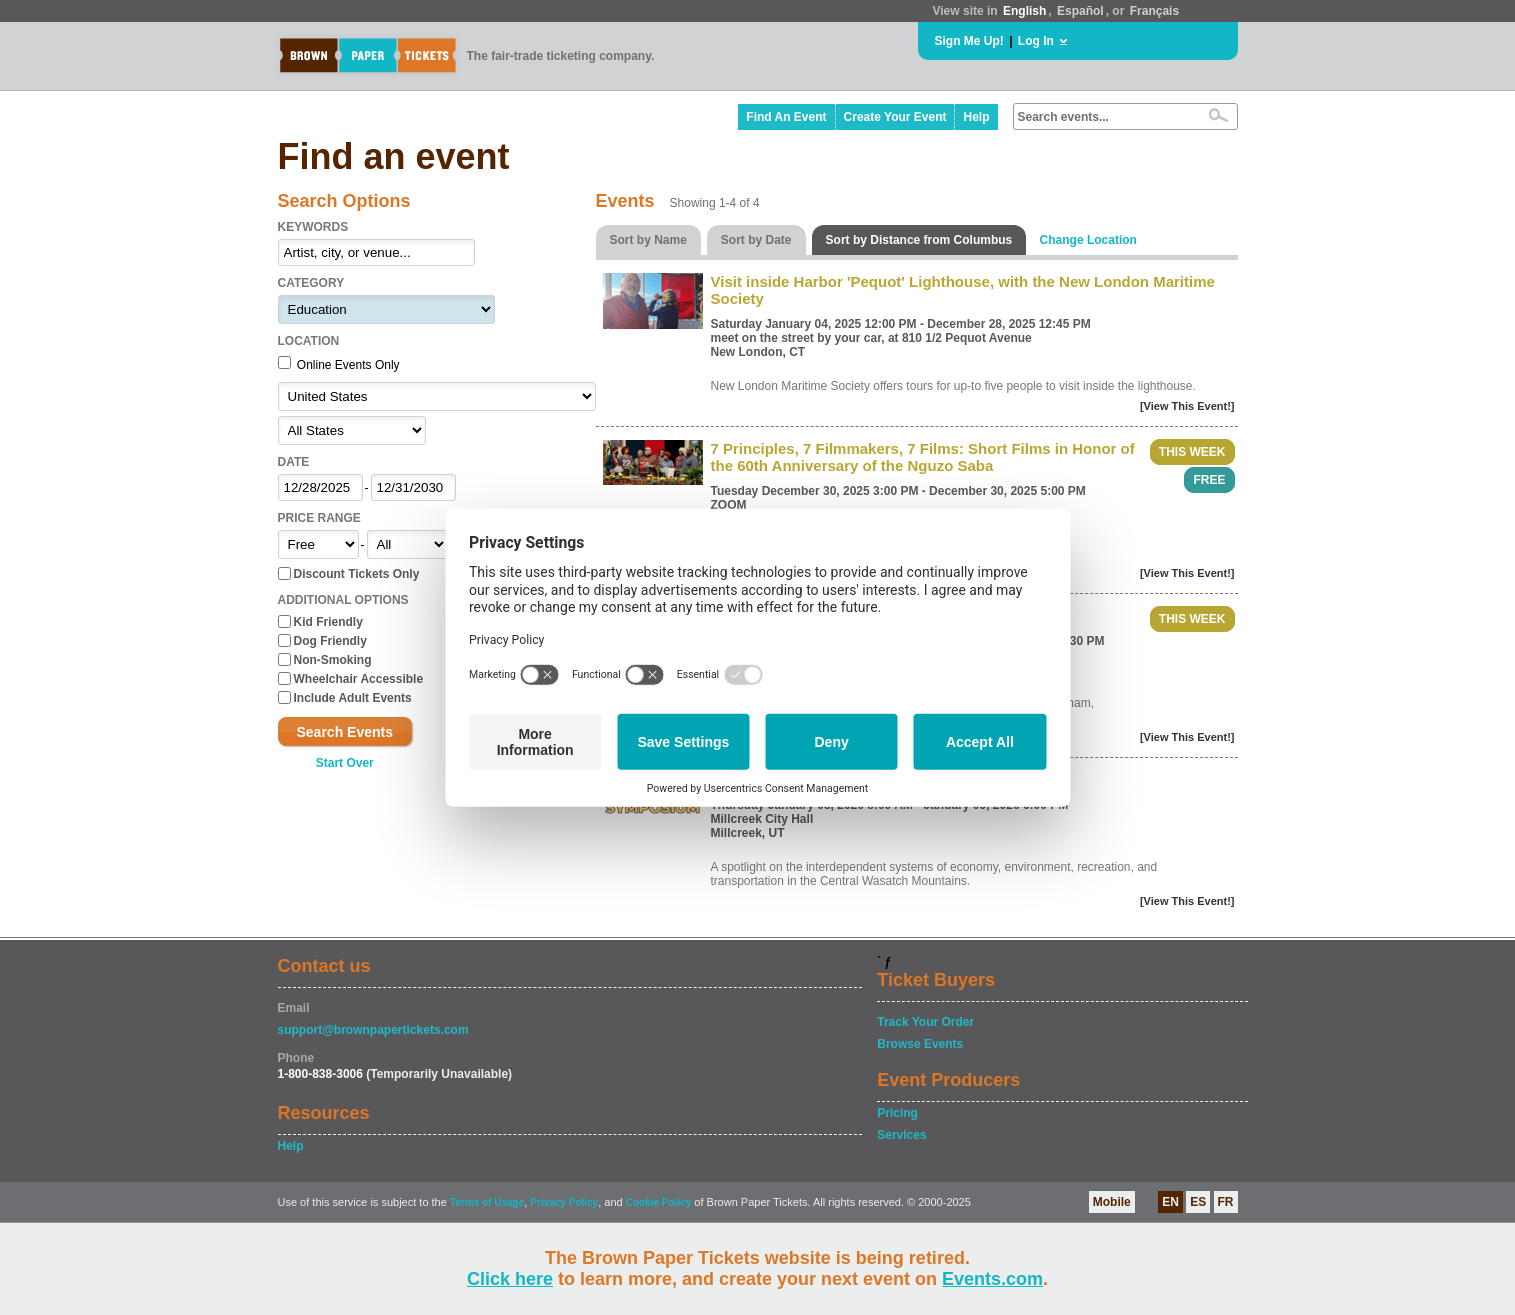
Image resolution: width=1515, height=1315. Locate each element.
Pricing (897, 1113)
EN (1170, 1202)
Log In (1036, 41)
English (1024, 11)
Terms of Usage (487, 1202)
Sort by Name (648, 240)
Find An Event (786, 117)
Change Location (1088, 240)
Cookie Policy (659, 1202)
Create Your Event (895, 117)
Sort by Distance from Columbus (919, 240)
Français (1154, 11)
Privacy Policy (564, 1202)
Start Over (345, 763)
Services (901, 1135)
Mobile (1112, 1202)
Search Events (345, 732)
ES (1198, 1202)
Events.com (992, 1279)
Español (1080, 11)
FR (1226, 1202)
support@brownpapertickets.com (373, 1030)
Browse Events (920, 1044)
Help (976, 117)
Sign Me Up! (969, 41)
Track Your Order (925, 1022)
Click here (510, 1279)
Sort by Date (756, 240)
